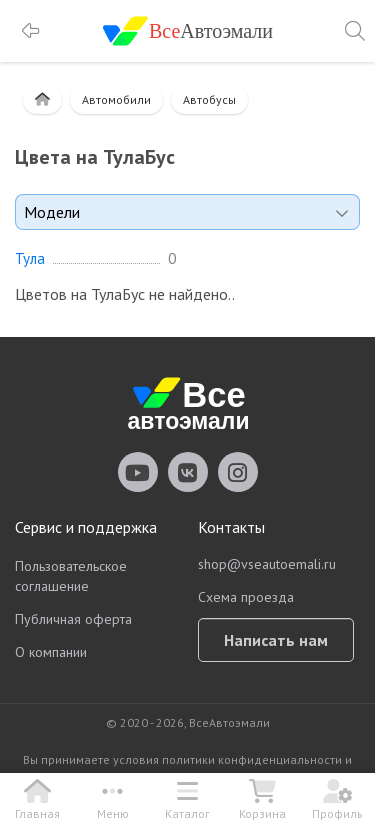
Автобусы (209, 99)
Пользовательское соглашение (71, 576)
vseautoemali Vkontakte (188, 472)
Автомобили (116, 99)
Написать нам (276, 640)
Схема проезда (246, 597)
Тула (30, 259)
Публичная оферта (73, 619)
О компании (51, 652)
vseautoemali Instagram (238, 472)
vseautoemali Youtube (138, 472)
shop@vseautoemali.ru (267, 564)
